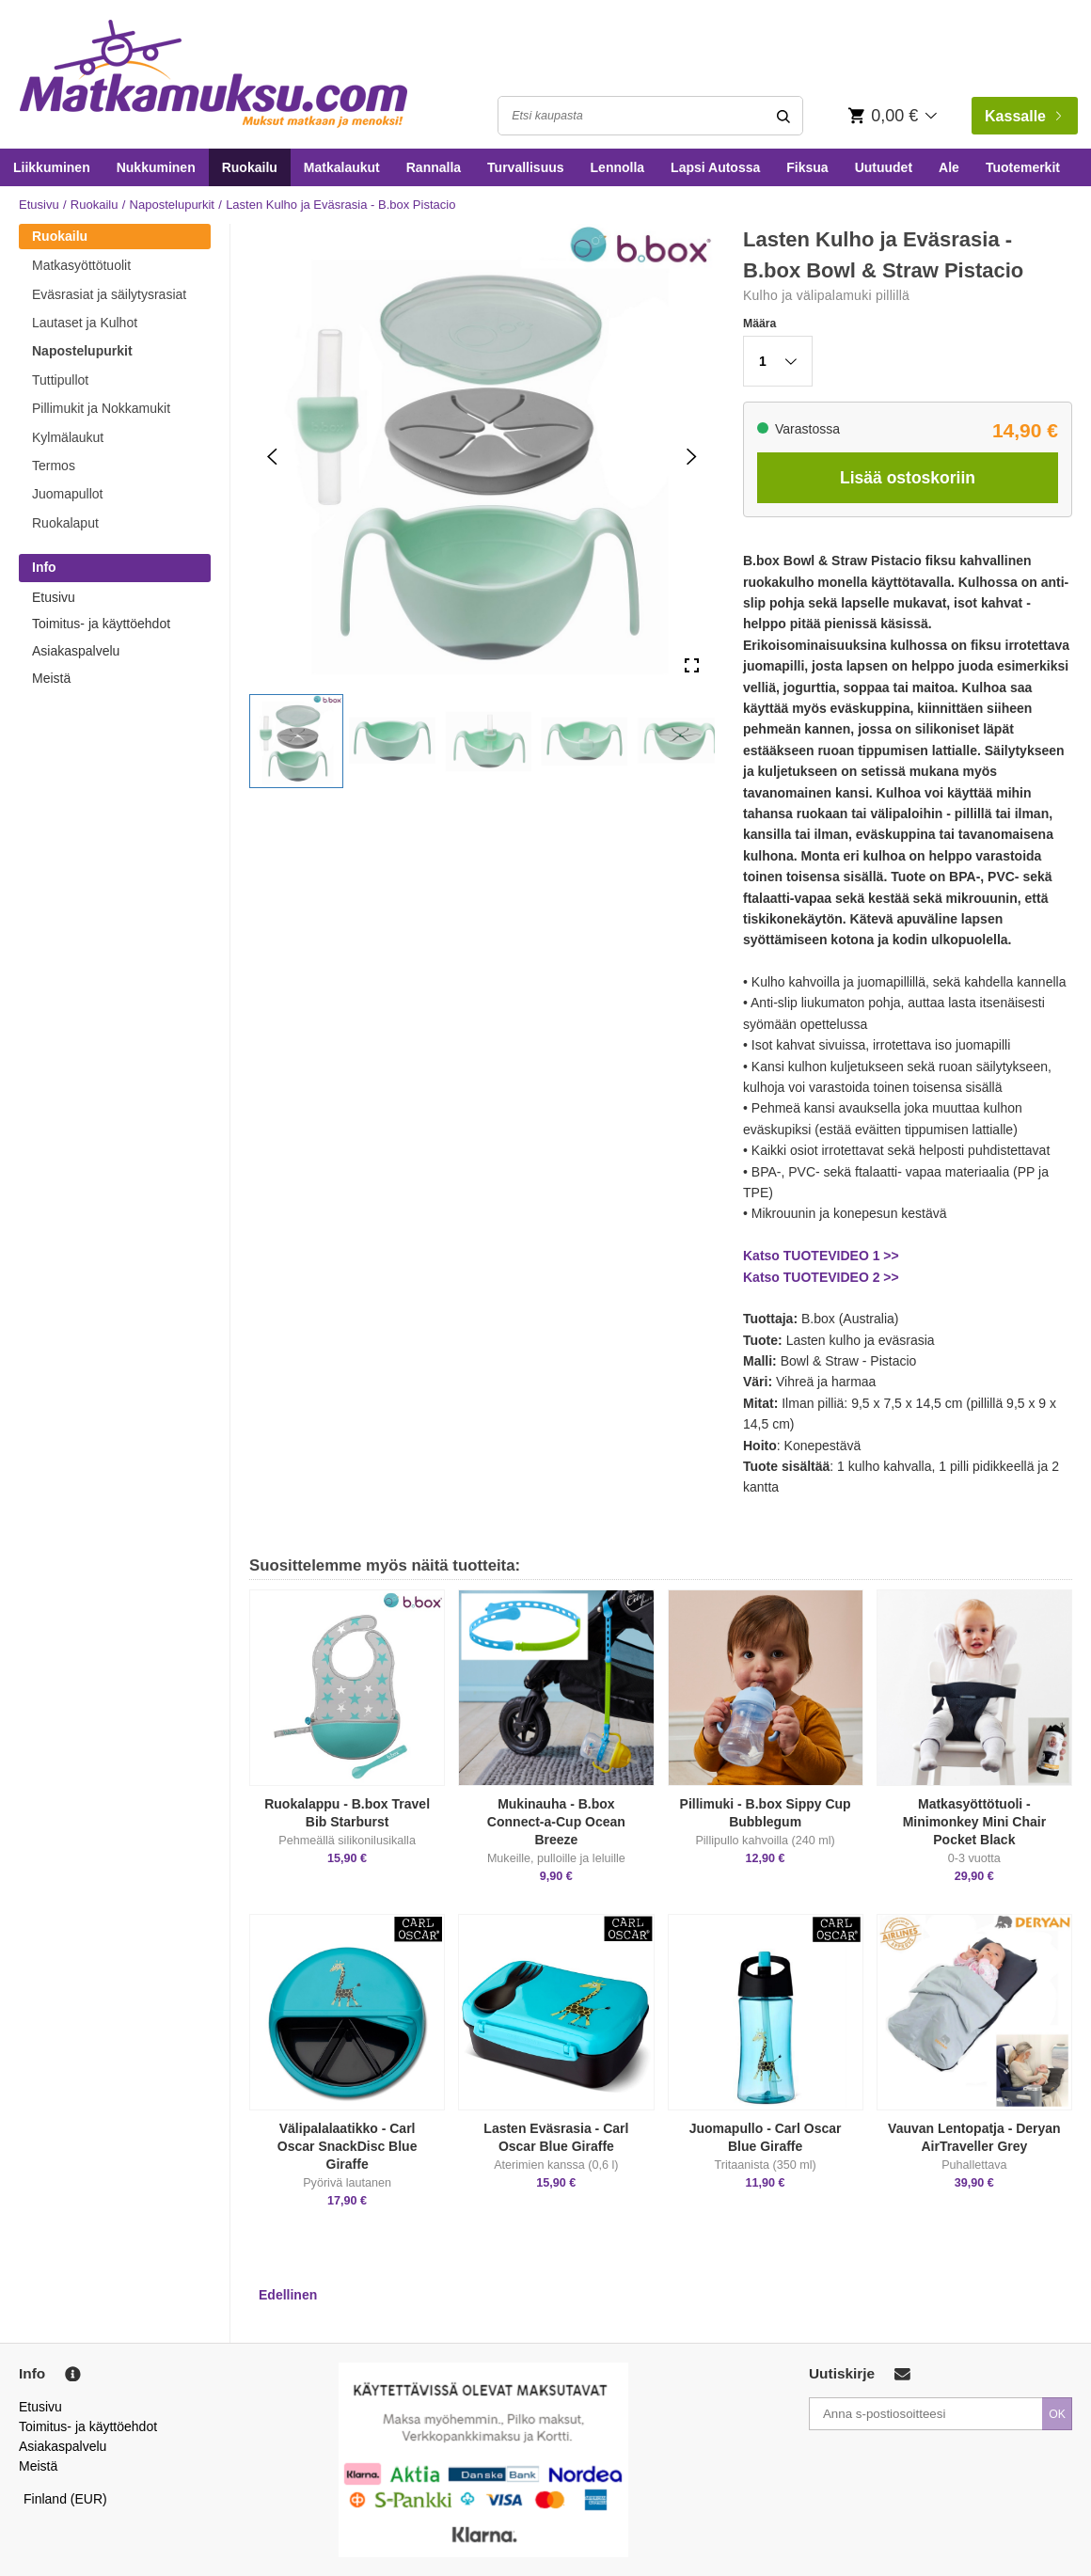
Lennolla (618, 167)
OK (1057, 2414)
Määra (759, 323)
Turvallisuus (525, 167)
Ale (949, 167)
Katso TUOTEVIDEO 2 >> (821, 1277)
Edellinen (288, 2294)
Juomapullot (67, 493)
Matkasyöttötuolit (81, 265)
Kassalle (1023, 116)
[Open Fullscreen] (691, 666)
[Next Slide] (691, 456)
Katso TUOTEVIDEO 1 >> (821, 1255)
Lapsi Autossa (715, 167)
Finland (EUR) (65, 2498)
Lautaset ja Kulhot (84, 322)
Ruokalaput (65, 522)
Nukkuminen (156, 167)
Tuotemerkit (1023, 167)
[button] (296, 741)
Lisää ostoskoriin (907, 477)
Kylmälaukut (67, 437)
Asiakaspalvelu (75, 650)
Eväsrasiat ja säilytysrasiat (109, 294)
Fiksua (807, 167)
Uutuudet (883, 167)
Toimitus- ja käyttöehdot (101, 623)
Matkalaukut (342, 167)
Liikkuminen (51, 167)
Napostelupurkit (172, 205)
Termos (53, 465)
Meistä (51, 678)
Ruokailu (249, 167)
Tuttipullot (60, 379)
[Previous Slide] (272, 456)
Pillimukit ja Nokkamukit (101, 408)
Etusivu (39, 205)
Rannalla (433, 167)
